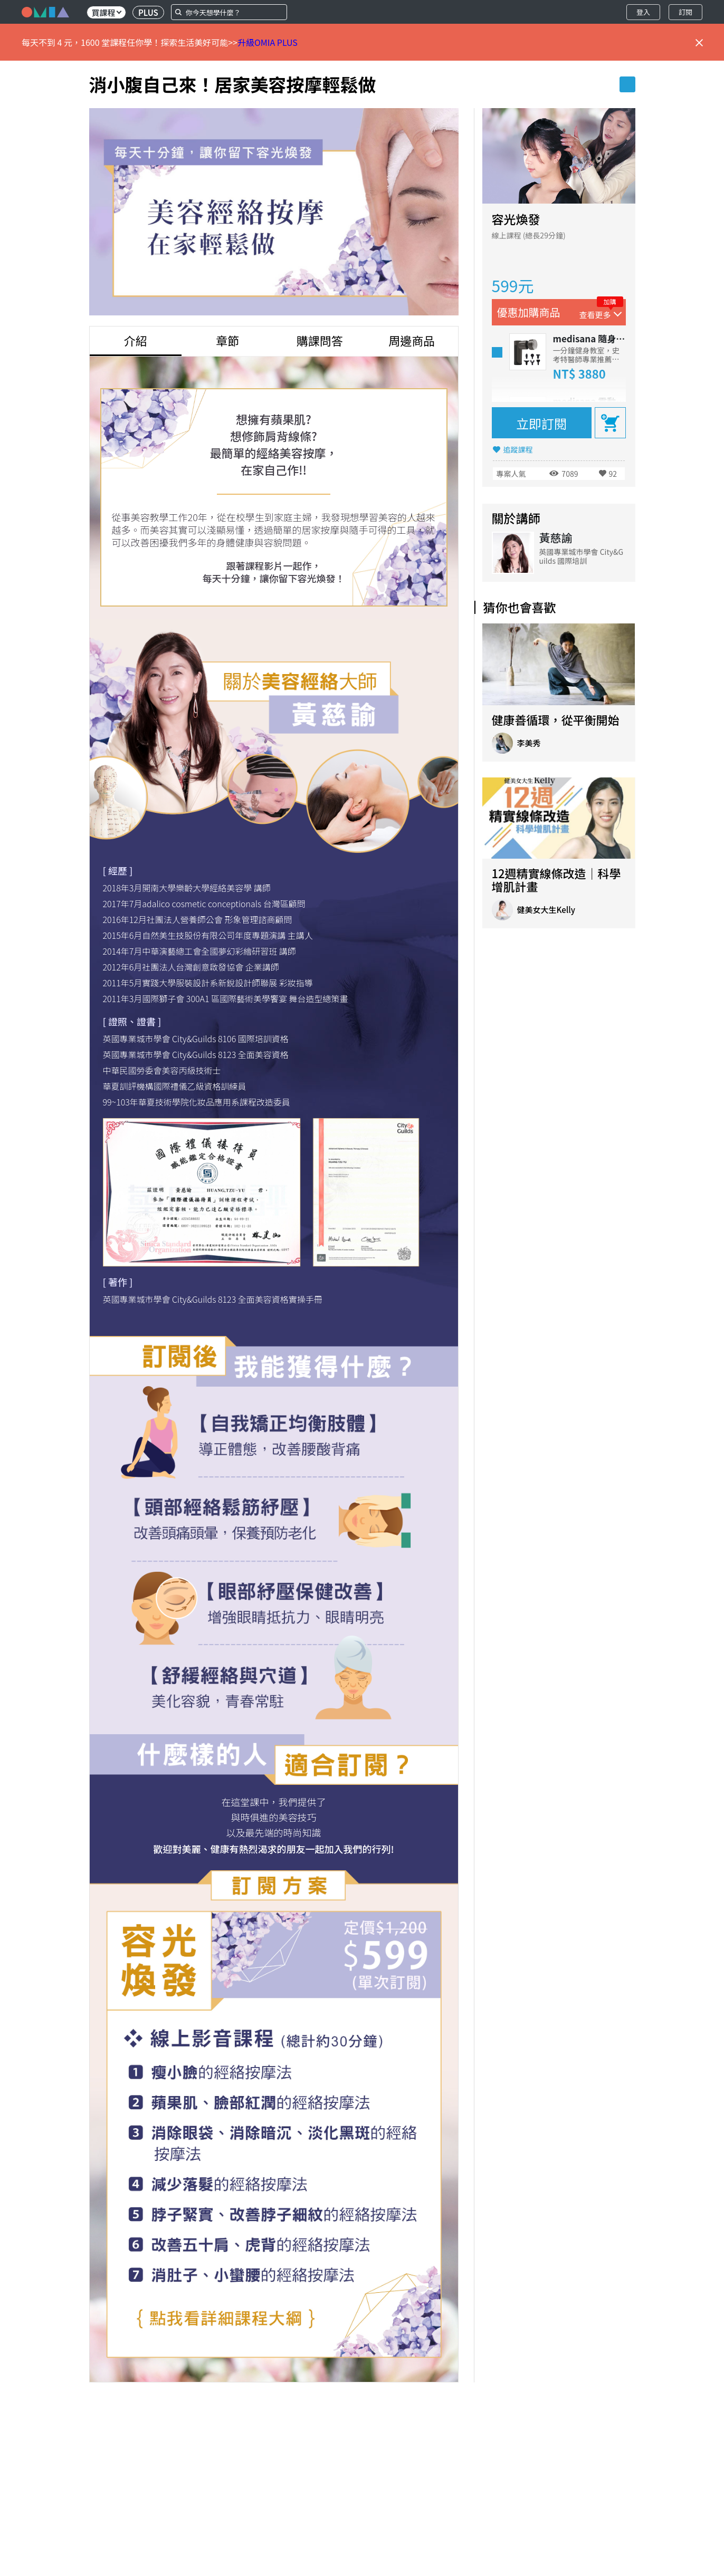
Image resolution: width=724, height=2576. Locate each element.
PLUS (148, 12)
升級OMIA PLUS (267, 42)
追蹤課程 (518, 449)
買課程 (106, 12)
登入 (643, 12)
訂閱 (685, 12)
